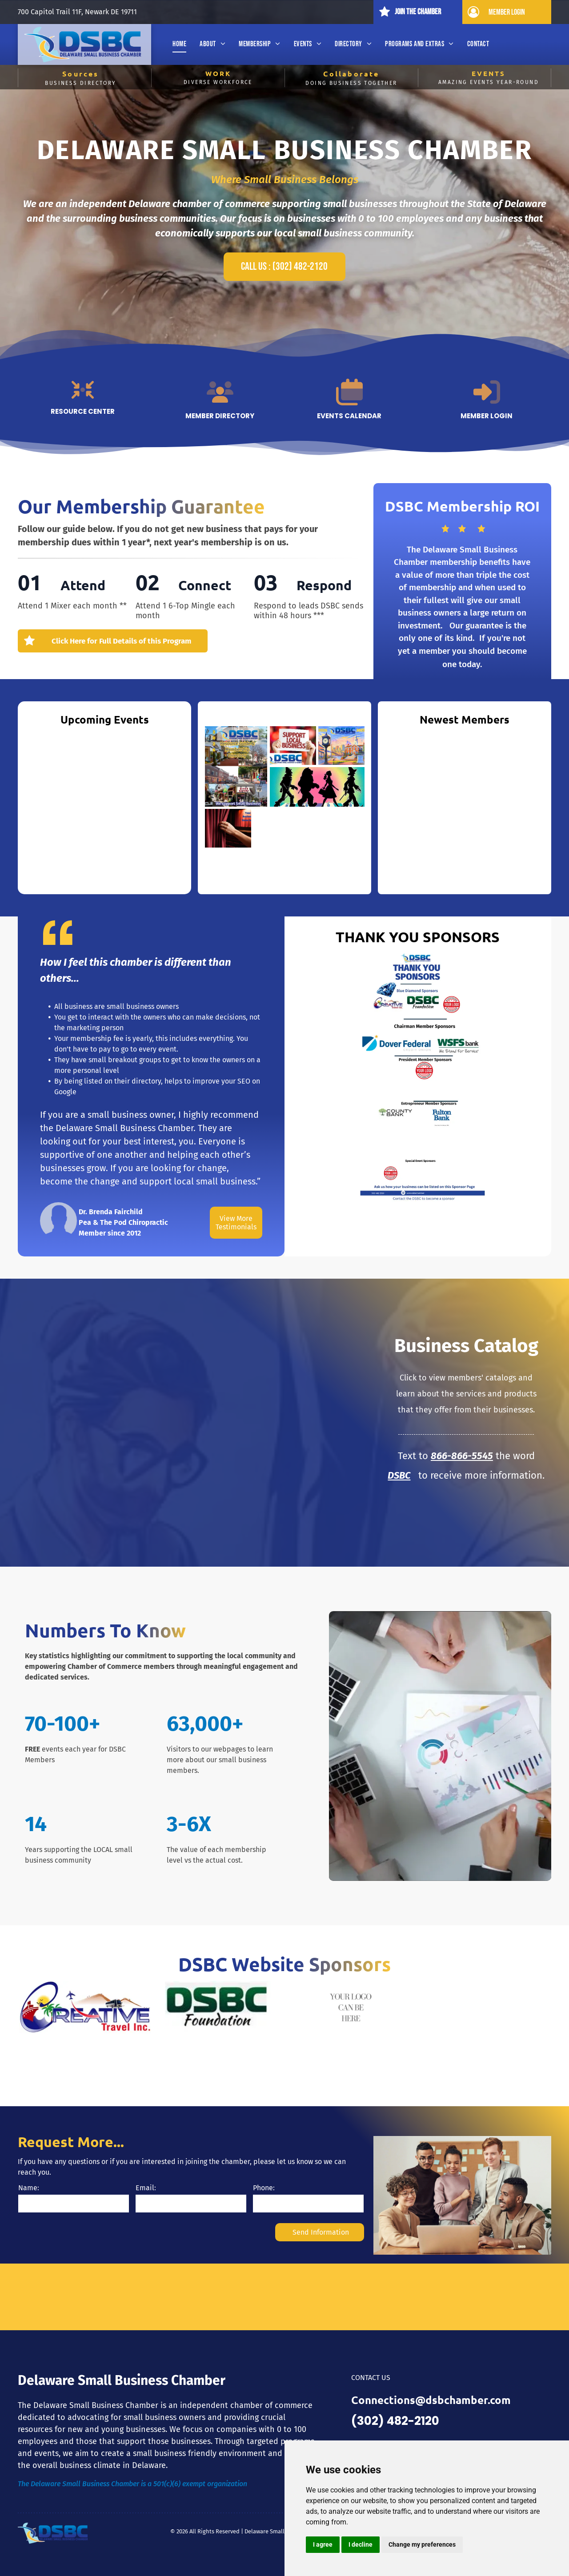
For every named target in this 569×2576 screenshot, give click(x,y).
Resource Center (83, 411)
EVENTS (488, 73)
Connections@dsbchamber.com (431, 2400)
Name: (28, 2188)
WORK (218, 73)
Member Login (487, 415)
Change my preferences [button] (422, 2544)
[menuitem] (179, 44)
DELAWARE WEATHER (284, 2297)
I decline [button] (361, 2544)
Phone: (264, 2188)
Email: (146, 2188)
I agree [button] (323, 2544)
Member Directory (219, 415)
